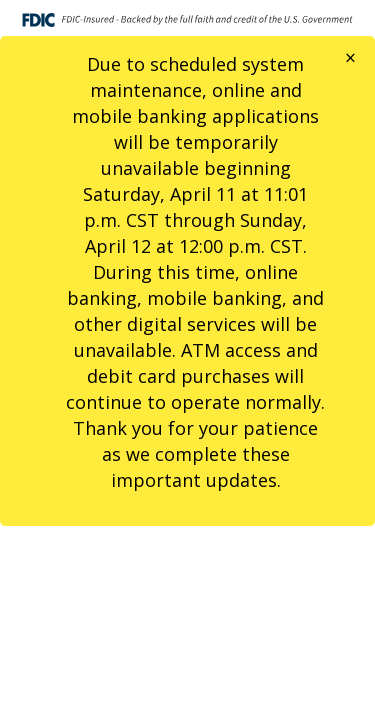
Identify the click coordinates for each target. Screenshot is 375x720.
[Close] (350, 58)
